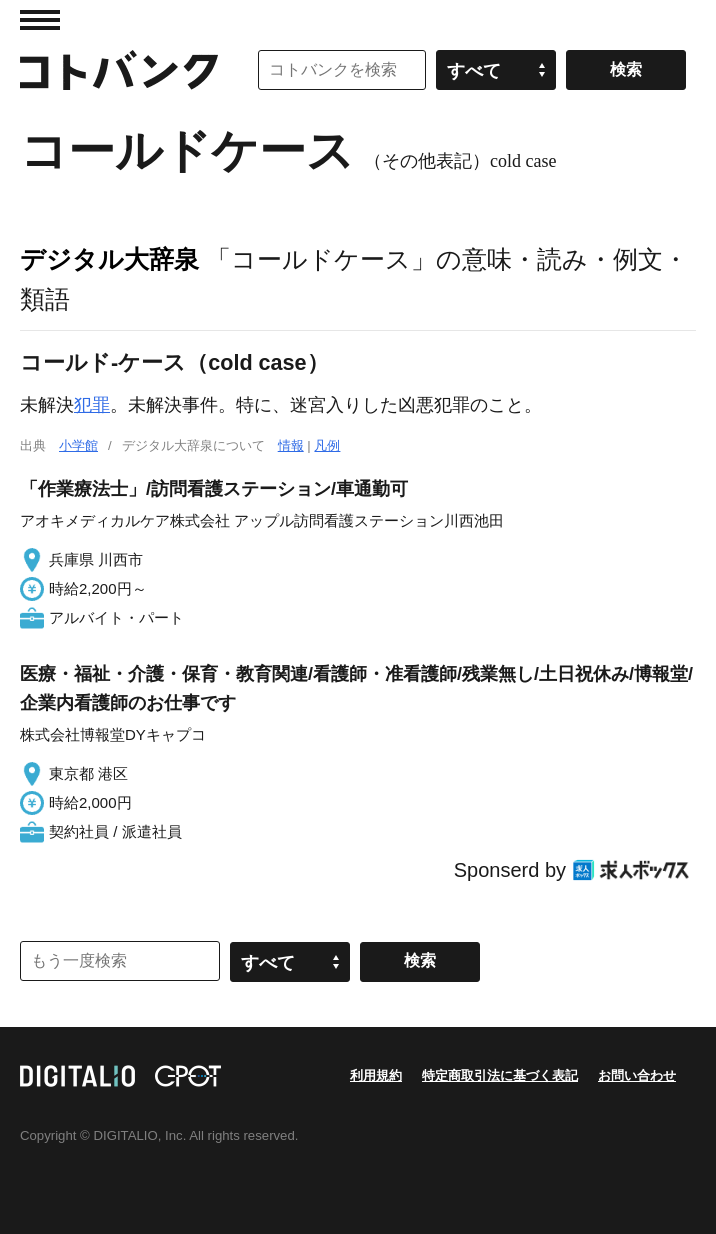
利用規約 (376, 1075)
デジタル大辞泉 (109, 259)
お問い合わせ (637, 1075)
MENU (40, 20)
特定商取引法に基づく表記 (500, 1075)
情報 (291, 445)
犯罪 (92, 405)
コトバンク (119, 70)
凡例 (327, 445)
